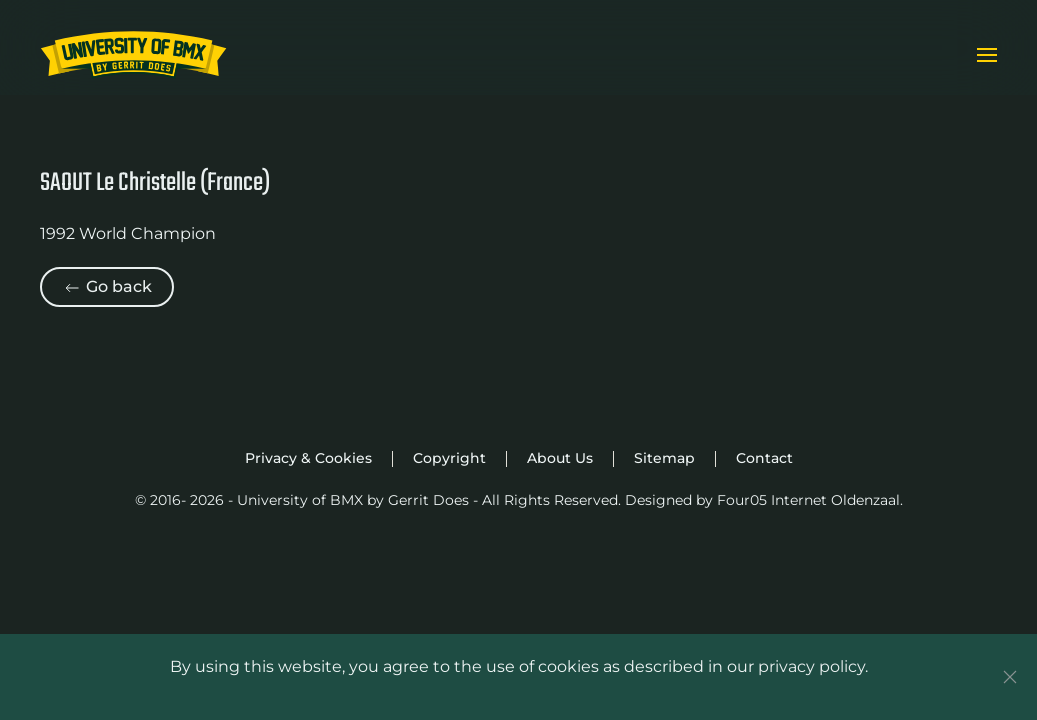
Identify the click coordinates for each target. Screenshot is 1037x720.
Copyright (449, 458)
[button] (987, 55)
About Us (560, 458)
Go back (107, 287)
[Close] (1010, 677)
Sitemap (664, 458)
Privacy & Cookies (308, 458)
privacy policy (811, 666)
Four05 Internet (772, 500)
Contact (764, 458)
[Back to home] (133, 55)
